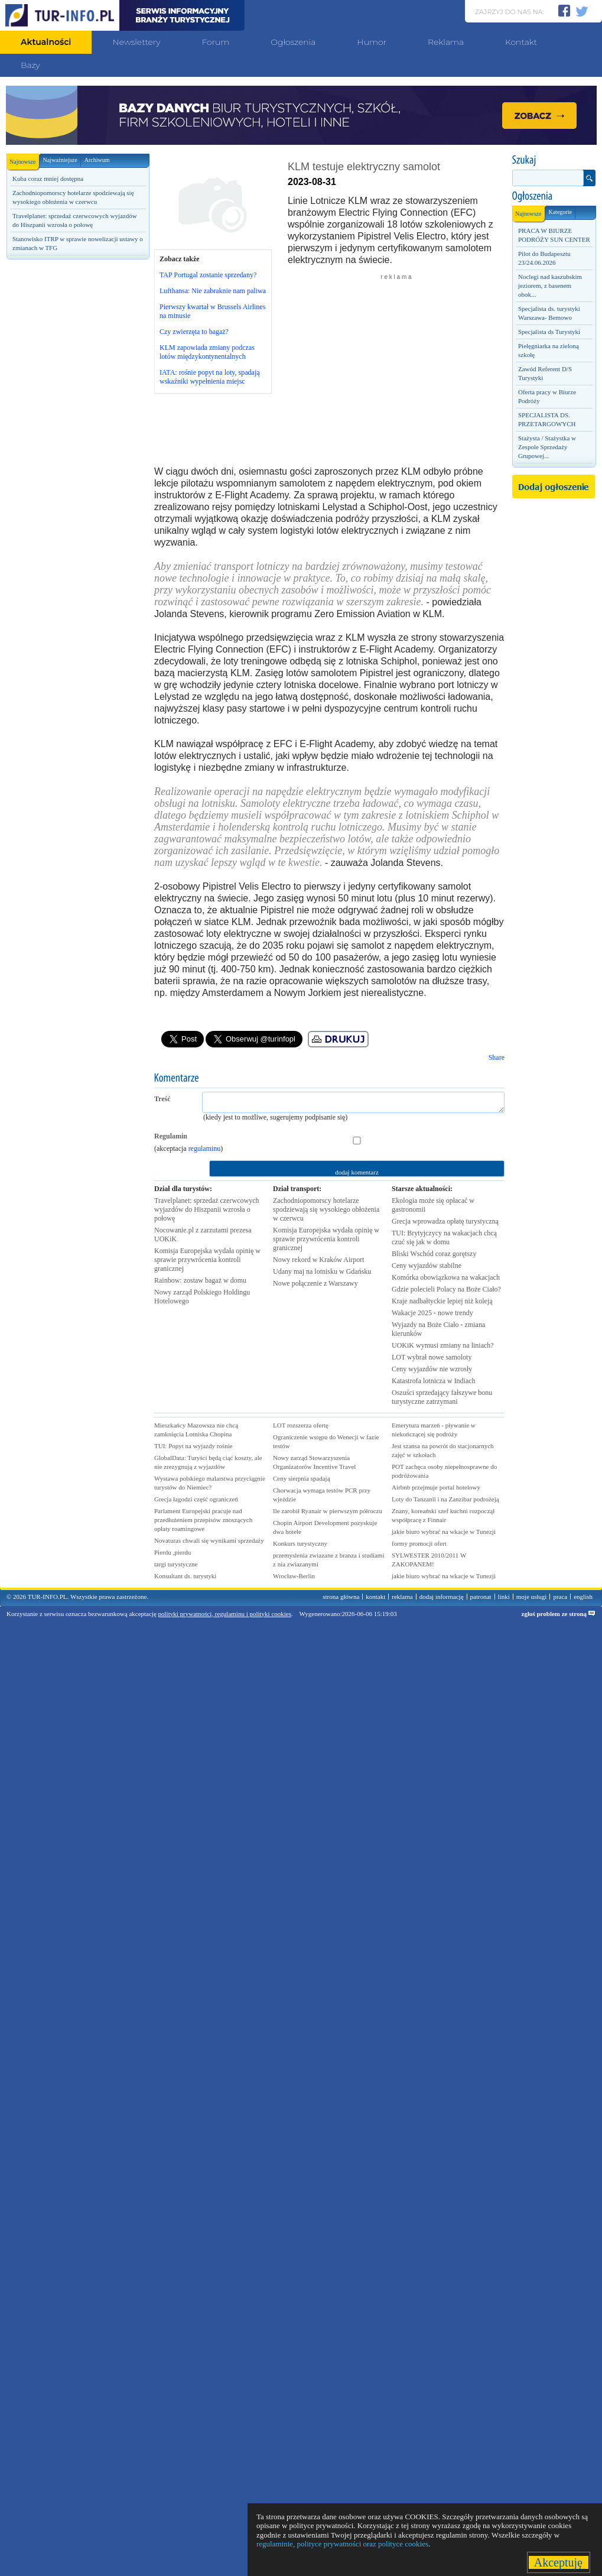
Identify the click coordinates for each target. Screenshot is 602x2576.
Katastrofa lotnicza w (434, 1381)
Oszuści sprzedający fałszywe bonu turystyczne (442, 1397)
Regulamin (170, 1136)
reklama (402, 1596)
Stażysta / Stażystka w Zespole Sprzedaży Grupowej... (547, 446)
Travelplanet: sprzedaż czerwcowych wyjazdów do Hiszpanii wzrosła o (206, 1209)
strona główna (341, 1596)
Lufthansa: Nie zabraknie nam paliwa (213, 291)
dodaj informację (441, 1596)
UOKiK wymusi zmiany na (443, 1345)
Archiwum (97, 160)
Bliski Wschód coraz (434, 1254)
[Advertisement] (77, 347)
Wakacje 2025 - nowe (432, 1313)
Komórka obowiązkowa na (446, 1277)
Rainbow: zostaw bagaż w (200, 1280)
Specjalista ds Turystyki (549, 331)
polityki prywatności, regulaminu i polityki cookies (224, 1613)
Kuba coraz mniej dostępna (47, 178)
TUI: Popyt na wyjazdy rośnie (193, 1445)
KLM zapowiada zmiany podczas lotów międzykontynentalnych (207, 352)
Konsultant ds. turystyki (185, 1575)
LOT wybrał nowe (431, 1357)
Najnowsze (24, 159)
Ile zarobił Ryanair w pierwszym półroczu (327, 1510)
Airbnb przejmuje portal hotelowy (436, 1487)
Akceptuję (558, 2562)
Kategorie (559, 212)
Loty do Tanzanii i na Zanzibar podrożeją (445, 1499)
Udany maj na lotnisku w (322, 1271)
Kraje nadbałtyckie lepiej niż (442, 1301)
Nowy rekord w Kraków (319, 1259)
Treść (162, 1099)
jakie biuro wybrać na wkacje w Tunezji (444, 1531)
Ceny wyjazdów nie (432, 1369)
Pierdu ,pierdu (172, 1552)
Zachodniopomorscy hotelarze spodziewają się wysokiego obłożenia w (326, 1209)
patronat (481, 1596)
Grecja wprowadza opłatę (445, 1221)
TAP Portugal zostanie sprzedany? (208, 275)
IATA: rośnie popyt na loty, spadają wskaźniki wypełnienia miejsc (210, 376)
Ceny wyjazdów (426, 1265)
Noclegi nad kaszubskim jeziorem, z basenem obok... (550, 285)
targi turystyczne (175, 1564)
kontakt (375, 1596)
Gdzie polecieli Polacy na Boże (446, 1289)
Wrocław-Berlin (294, 1575)
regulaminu (204, 1148)
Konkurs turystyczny (300, 1543)
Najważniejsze (60, 160)
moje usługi (531, 1596)
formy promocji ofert (419, 1543)
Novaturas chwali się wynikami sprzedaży (209, 1540)
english (583, 1596)
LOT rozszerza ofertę (300, 1425)
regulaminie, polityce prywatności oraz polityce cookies (342, 2543)
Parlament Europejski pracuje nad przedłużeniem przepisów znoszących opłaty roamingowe (203, 1519)
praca (560, 1596)
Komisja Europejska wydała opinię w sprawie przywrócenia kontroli (207, 1260)
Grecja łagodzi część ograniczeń (196, 1499)
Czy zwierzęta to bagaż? (194, 331)
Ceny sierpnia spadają (301, 1478)
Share (497, 1057)
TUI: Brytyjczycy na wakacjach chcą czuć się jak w (444, 1237)
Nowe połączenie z (315, 1283)
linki (504, 1596)
